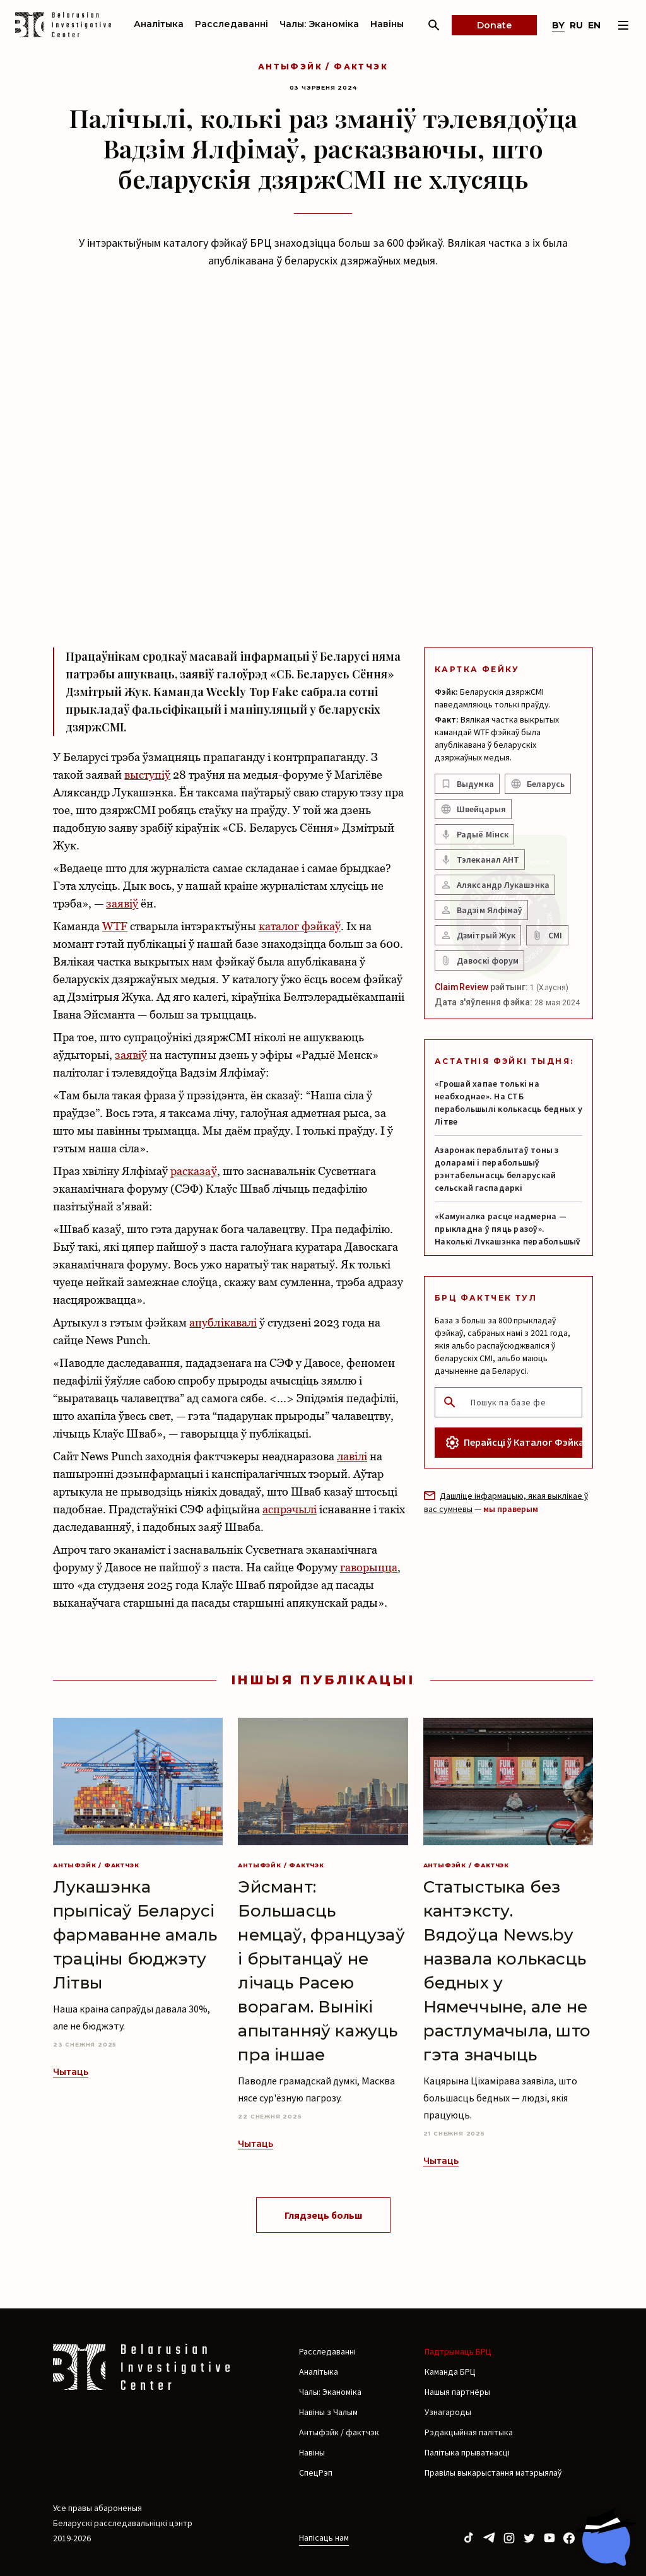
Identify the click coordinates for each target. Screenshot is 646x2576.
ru (576, 25)
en (594, 25)
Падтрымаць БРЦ (458, 2351)
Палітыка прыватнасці (467, 2452)
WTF (114, 926)
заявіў (122, 903)
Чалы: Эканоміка (319, 24)
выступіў (147, 774)
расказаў (193, 1171)
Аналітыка (159, 24)
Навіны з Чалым (328, 2412)
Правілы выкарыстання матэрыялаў (493, 2472)
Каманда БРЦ (450, 2371)
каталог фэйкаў (300, 926)
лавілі (352, 1456)
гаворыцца (368, 1567)
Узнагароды (448, 2412)
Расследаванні (231, 24)
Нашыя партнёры (457, 2391)
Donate (494, 25)
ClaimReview (461, 987)
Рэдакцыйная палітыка (469, 2432)
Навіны (387, 24)
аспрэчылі (289, 1509)
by (558, 25)
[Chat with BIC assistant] (605, 2537)
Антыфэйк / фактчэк (323, 66)
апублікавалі (222, 1322)
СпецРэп (315, 2472)
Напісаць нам (324, 2537)
